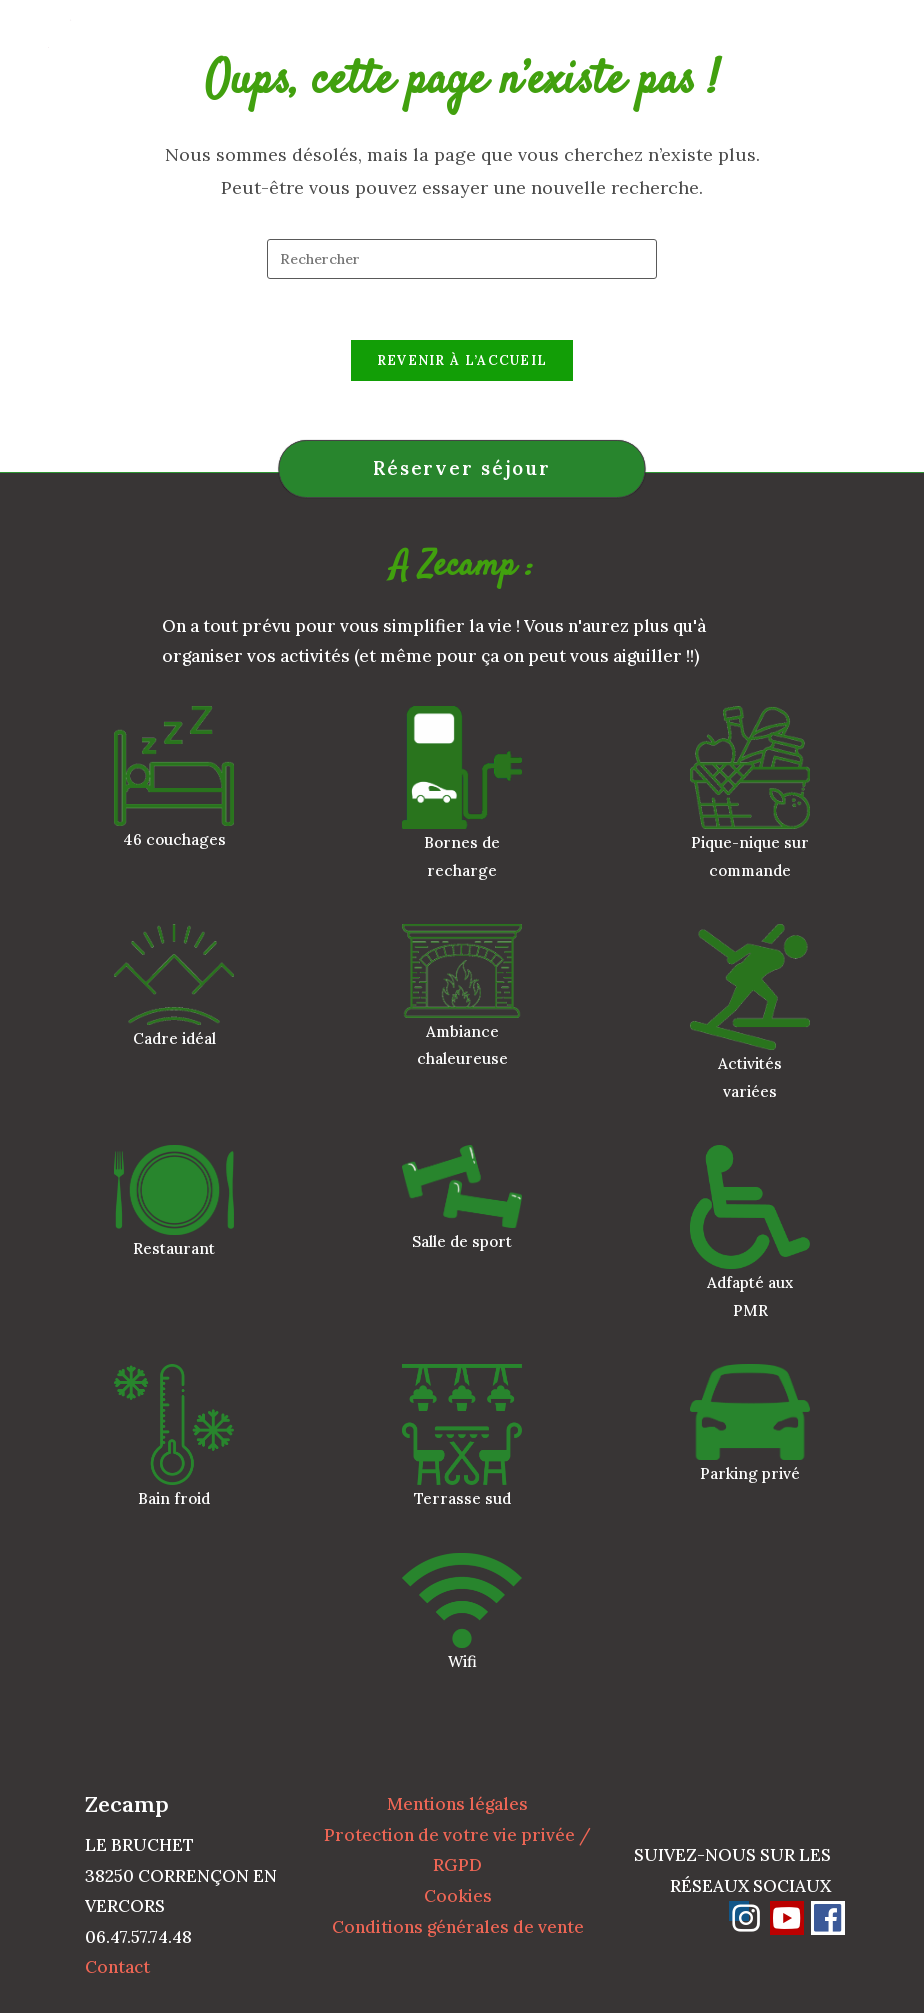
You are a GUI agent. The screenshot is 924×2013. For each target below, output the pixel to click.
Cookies (458, 1896)
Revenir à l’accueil (462, 360)
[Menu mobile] (876, 44)
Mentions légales (457, 1804)
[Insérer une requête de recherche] (462, 259)
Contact (117, 1967)
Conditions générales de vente (458, 1927)
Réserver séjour (462, 468)
